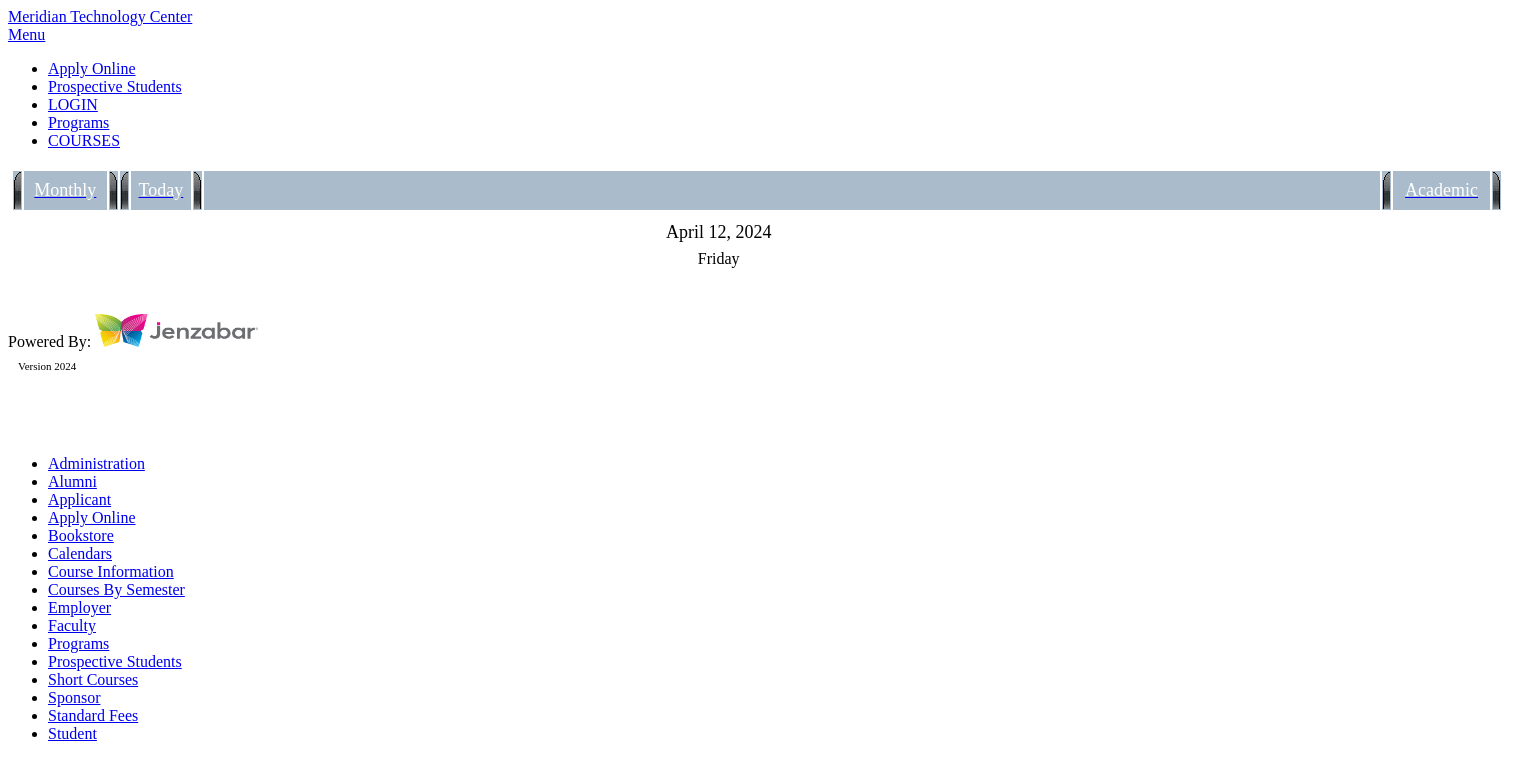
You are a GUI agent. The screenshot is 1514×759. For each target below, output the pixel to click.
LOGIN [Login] (73, 104)
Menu (26, 34)
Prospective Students (115, 661)
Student (72, 733)
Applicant (79, 499)
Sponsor (74, 697)
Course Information (111, 571)
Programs (78, 643)
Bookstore (81, 535)
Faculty (72, 625)
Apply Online (92, 517)
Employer (79, 607)
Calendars (80, 553)
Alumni (72, 481)
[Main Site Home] (757, 17)
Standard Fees (93, 715)
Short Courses (93, 679)
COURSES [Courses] (84, 140)
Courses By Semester (116, 589)
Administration (96, 463)
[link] (777, 69)
